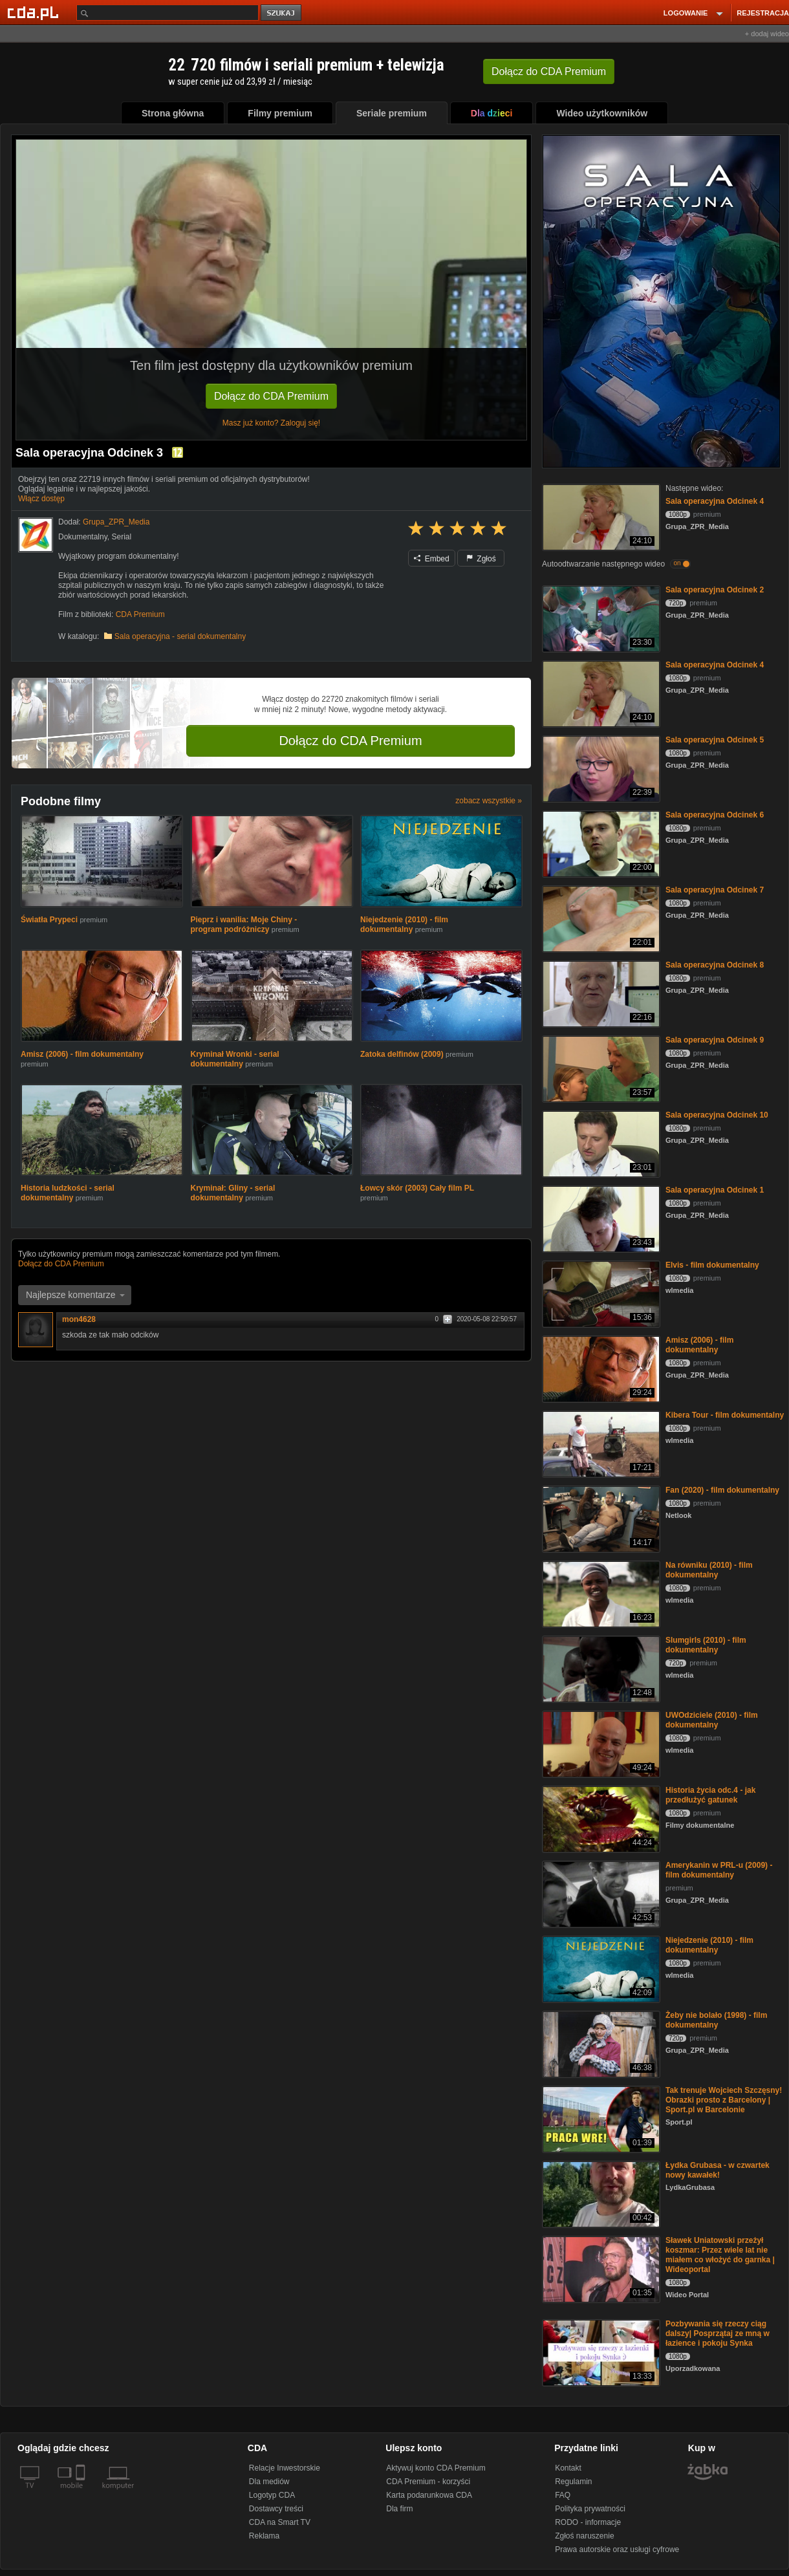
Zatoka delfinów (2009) (403, 1054)
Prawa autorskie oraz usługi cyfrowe (617, 2549)
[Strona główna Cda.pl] (35, 12)
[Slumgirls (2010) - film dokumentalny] (600, 1668)
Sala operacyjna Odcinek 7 (714, 889)
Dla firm (399, 2508)
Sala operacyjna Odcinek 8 (714, 964)
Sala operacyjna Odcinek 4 (714, 501)
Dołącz (549, 71)
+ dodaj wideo (767, 34)
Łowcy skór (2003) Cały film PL (417, 1188)
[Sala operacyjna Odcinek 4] (600, 516)
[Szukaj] (167, 13)
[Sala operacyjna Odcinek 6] (600, 843)
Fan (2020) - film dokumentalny (722, 1490)
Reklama (264, 2535)
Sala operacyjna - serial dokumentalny (180, 636)
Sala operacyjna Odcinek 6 (714, 814)
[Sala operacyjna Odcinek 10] (600, 1143)
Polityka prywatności (590, 2508)
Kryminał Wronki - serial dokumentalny (235, 1059)
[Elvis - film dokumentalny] (600, 1293)
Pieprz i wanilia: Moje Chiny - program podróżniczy (244, 924)
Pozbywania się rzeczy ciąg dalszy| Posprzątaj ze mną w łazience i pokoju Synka (717, 2333)
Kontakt (568, 2468)
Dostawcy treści (276, 2508)
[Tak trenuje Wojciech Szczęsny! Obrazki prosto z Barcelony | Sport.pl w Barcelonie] (600, 2118)
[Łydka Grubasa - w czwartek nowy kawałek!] (600, 2193)
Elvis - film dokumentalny (712, 1265)
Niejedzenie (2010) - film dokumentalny (404, 924)
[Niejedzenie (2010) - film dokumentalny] (600, 1968)
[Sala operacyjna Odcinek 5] (600, 768)
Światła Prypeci (49, 919)
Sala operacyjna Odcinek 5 (714, 739)
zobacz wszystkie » (488, 800)
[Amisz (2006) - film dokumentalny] (600, 1368)
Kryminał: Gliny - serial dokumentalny (233, 1193)
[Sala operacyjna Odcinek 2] (600, 618)
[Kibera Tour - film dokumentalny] (600, 1443)
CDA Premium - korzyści (428, 2481)
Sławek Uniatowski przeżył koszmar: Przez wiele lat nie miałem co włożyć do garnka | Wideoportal (720, 2255)
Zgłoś (481, 558)
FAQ (562, 2495)
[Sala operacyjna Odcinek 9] (600, 1068)
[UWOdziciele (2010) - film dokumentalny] (600, 1743)
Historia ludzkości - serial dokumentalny (67, 1193)
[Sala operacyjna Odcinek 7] (600, 918)
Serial (122, 536)
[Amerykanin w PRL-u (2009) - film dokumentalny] (600, 1893)
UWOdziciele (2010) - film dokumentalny (711, 1720)
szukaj (282, 13)
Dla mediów (269, 2481)
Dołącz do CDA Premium (271, 396)
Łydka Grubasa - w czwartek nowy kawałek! (717, 2170)
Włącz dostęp (41, 498)
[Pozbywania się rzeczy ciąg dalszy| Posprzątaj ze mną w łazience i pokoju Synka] (600, 2352)
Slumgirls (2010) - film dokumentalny (705, 1645)
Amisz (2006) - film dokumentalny (82, 1054)
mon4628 (79, 1319)
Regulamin (573, 2481)
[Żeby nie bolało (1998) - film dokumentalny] (600, 2043)
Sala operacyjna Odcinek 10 (716, 1115)
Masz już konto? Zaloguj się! (271, 423)
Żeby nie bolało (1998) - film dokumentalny (716, 2020)
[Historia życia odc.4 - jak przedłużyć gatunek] (600, 1818)
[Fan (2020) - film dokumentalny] (600, 1518)
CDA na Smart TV (279, 2522)
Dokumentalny (82, 536)
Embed (431, 558)
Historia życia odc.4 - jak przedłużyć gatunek (710, 1795)
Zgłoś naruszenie (584, 2535)
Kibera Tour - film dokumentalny (724, 1415)
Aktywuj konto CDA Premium (435, 2468)
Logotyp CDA (272, 2495)
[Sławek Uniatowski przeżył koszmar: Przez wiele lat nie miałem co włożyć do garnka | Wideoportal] (600, 2268)
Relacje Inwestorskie (284, 2468)
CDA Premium (140, 614)
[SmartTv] (82, 2493)
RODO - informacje (588, 2522)
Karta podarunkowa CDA (429, 2495)
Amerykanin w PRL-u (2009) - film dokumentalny (718, 1870)
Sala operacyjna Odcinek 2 (714, 589)
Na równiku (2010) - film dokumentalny (709, 1570)
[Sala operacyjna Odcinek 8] (600, 993)
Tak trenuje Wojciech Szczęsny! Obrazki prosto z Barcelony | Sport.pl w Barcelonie (723, 2100)
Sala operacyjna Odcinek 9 (714, 1039)
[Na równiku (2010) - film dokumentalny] (600, 1593)
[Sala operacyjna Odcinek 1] (600, 1218)
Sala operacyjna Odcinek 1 (714, 1190)
